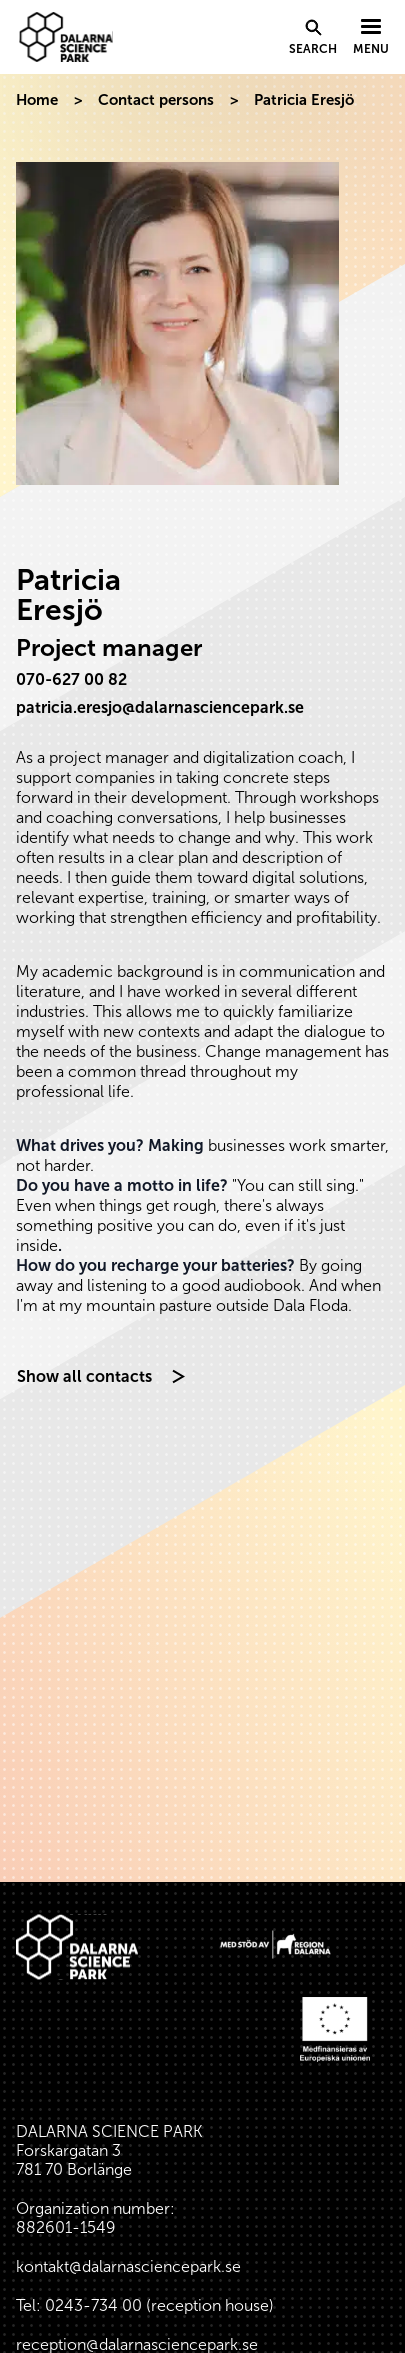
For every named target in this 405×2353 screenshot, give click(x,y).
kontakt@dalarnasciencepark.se (128, 2266)
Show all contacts (84, 1376)
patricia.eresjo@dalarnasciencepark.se (160, 707)
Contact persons (156, 100)
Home (37, 100)
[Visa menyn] (371, 38)
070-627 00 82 (71, 679)
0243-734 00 (93, 2305)
